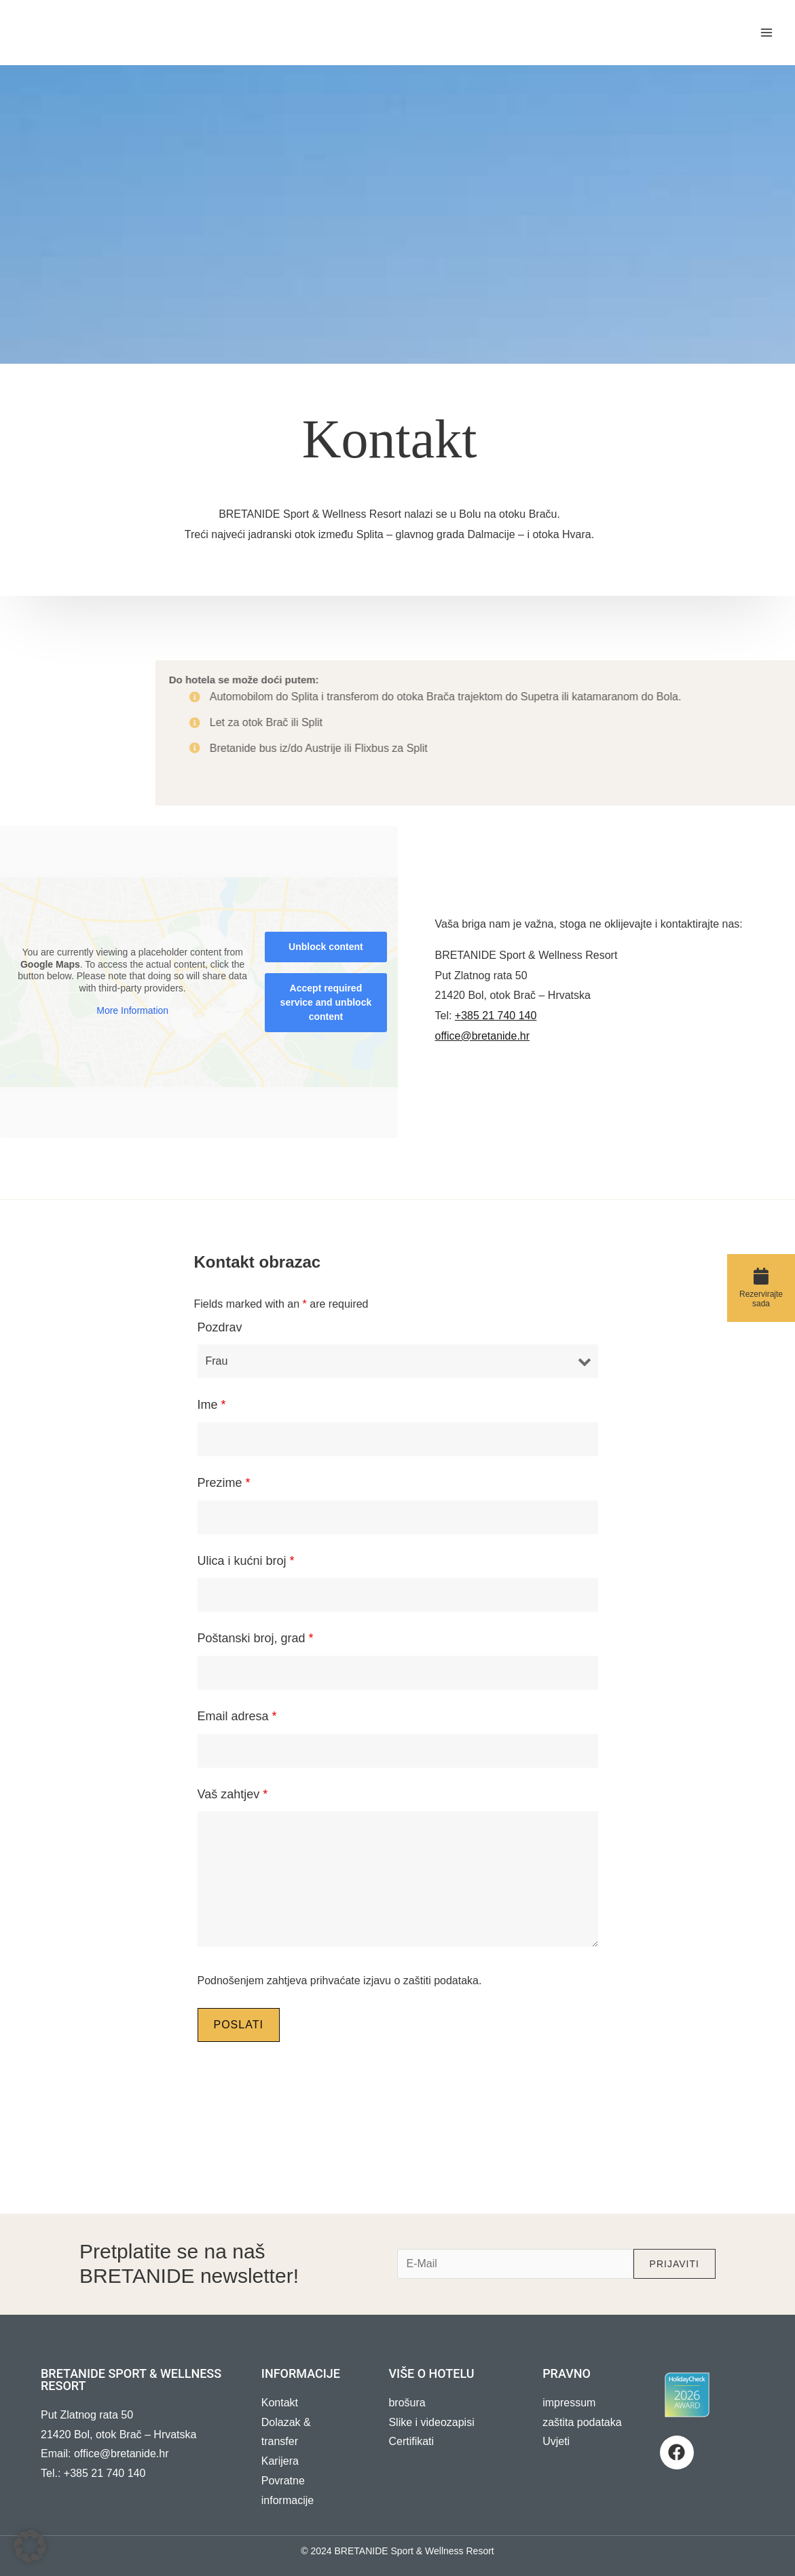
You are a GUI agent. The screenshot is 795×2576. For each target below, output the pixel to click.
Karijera (280, 2461)
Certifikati (411, 2441)
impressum (568, 2402)
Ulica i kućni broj (246, 1561)
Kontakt (279, 2402)
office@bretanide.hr (482, 1036)
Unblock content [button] (326, 946)
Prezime (224, 1483)
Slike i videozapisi (431, 2422)
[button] (30, 2546)
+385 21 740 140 (496, 1015)
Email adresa (237, 1716)
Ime (212, 1405)
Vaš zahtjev (233, 1794)
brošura (406, 2402)
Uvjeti (556, 2441)
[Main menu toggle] (766, 33)
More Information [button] (132, 1011)
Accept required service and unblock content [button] (326, 1002)
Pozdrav (220, 1327)
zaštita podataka (582, 2422)
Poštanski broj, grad (256, 1638)
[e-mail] (515, 2264)
